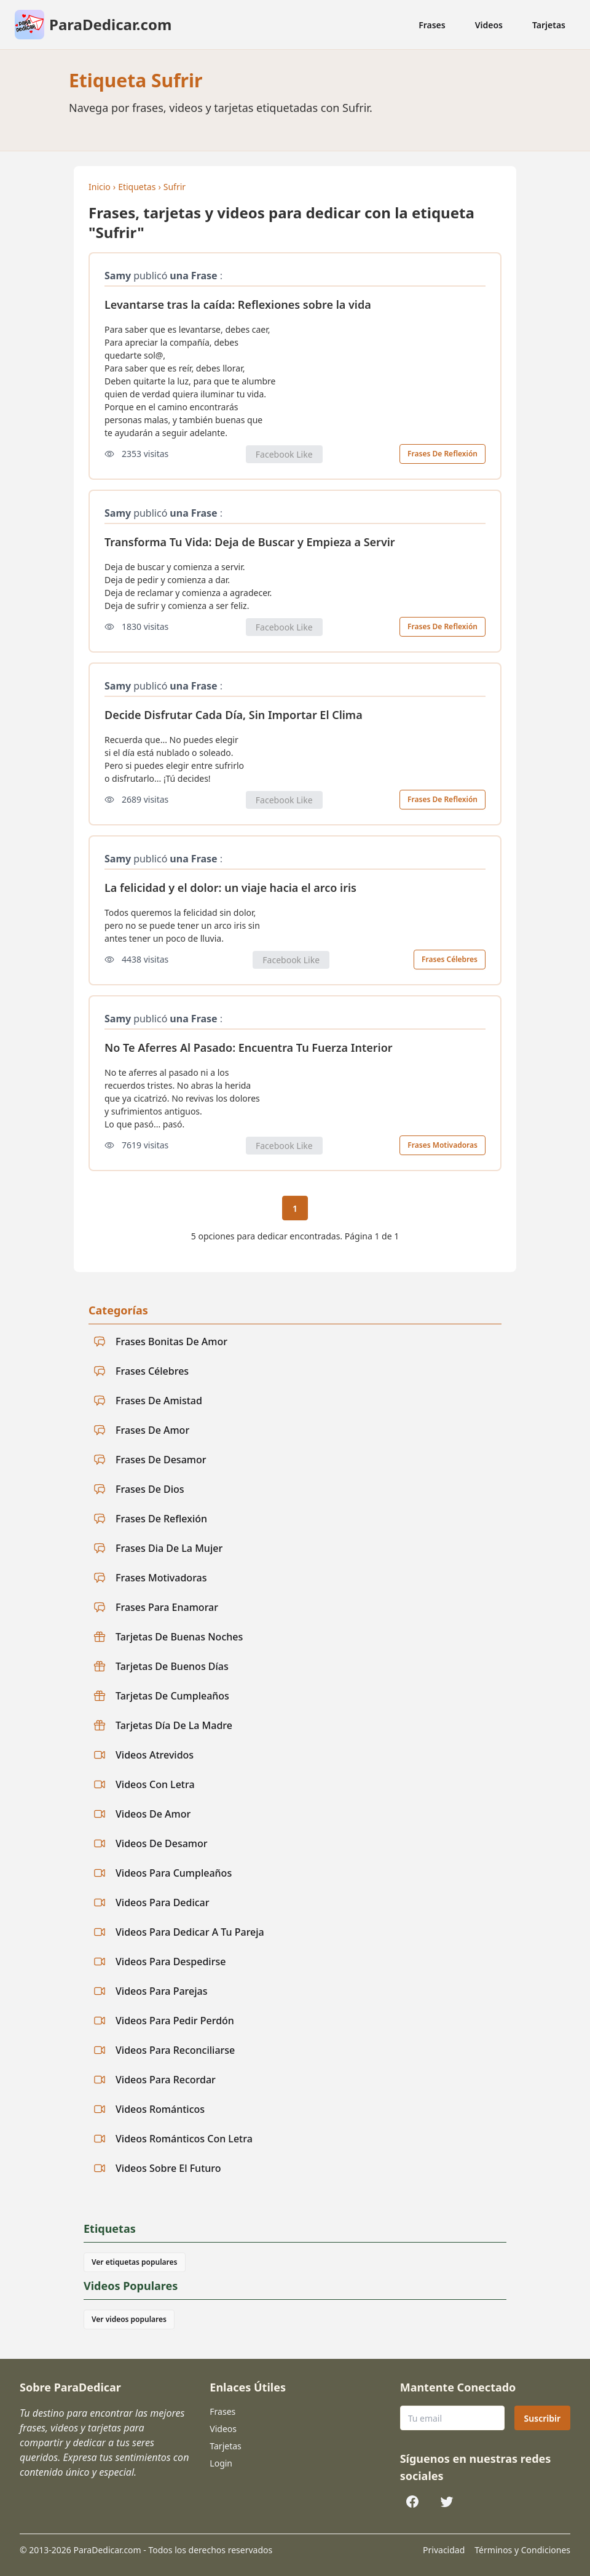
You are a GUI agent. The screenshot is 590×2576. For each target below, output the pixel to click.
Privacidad (444, 2550)
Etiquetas (136, 187)
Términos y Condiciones (522, 2550)
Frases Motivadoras (442, 1145)
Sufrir (174, 187)
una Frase (193, 275)
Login (221, 2463)
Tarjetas (548, 25)
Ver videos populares (129, 2319)
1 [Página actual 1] (295, 1208)
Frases (432, 25)
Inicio (99, 187)
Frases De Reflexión (442, 453)
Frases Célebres (450, 959)
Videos (489, 25)
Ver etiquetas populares (135, 2262)
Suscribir (542, 2418)
